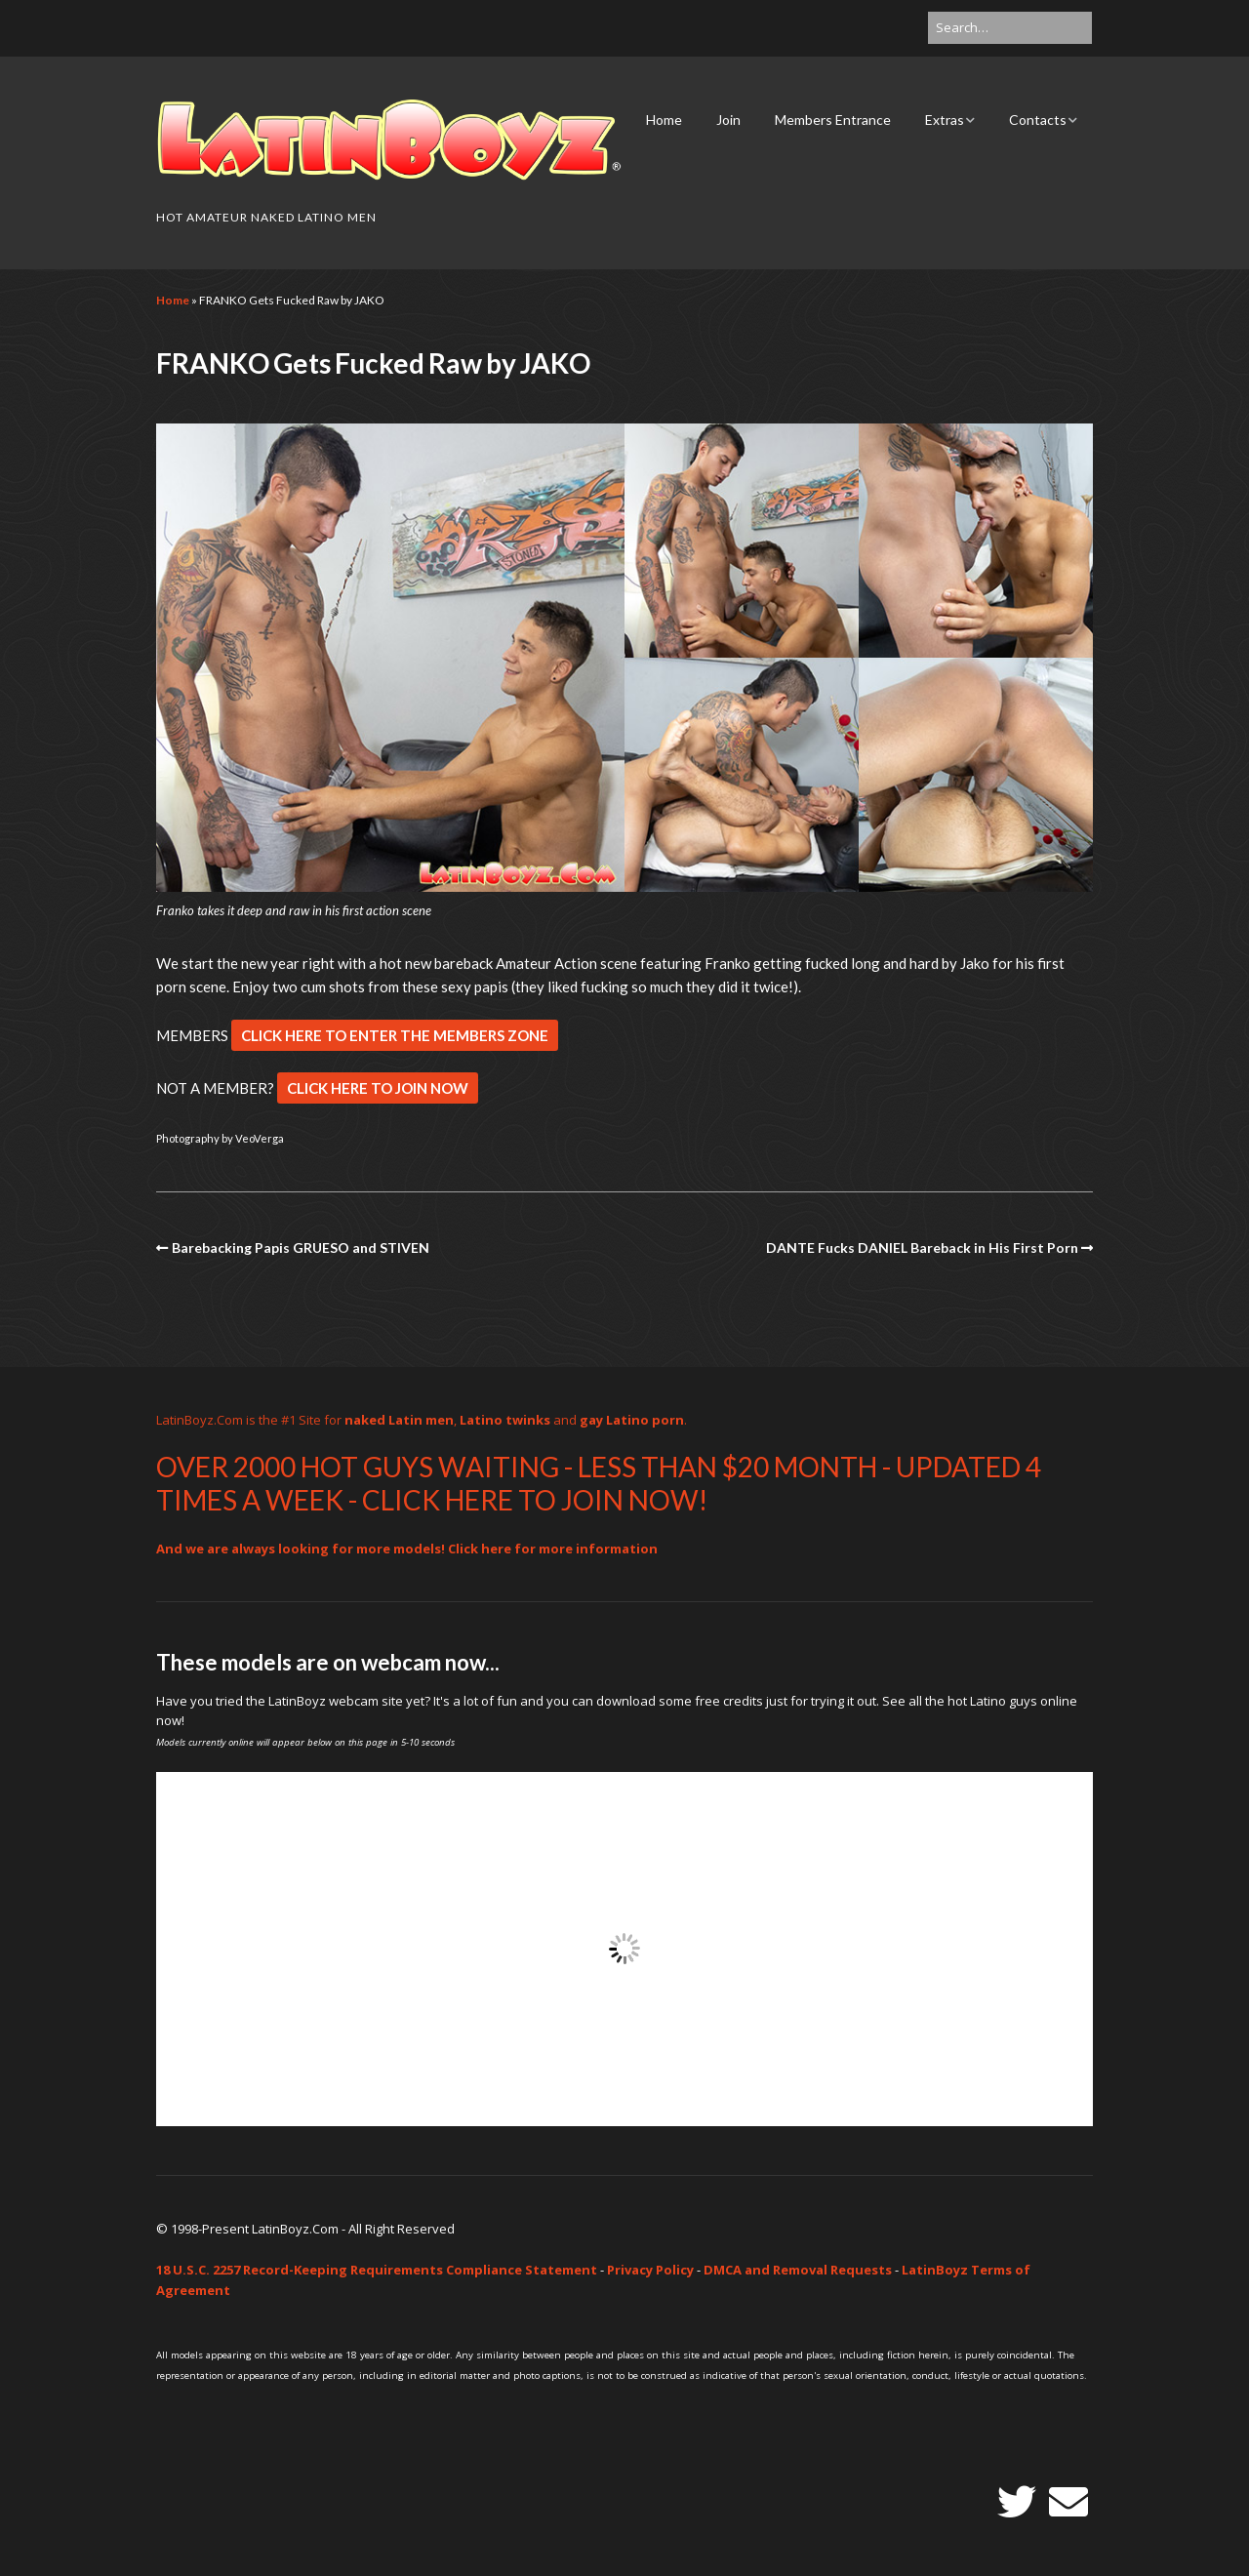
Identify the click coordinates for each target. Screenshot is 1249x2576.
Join (728, 119)
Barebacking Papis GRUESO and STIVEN (300, 1247)
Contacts (1038, 119)
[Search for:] (1010, 28)
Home (664, 119)
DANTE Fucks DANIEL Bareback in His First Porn (922, 1247)
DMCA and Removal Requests (798, 2269)
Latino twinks (505, 1420)
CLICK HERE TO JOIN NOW (377, 1088)
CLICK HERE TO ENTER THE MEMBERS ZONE (394, 1035)
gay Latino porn (632, 1420)
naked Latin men (399, 1420)
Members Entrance (833, 119)
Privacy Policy (650, 2269)
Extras (944, 119)
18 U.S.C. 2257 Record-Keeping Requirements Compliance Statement (376, 2269)
